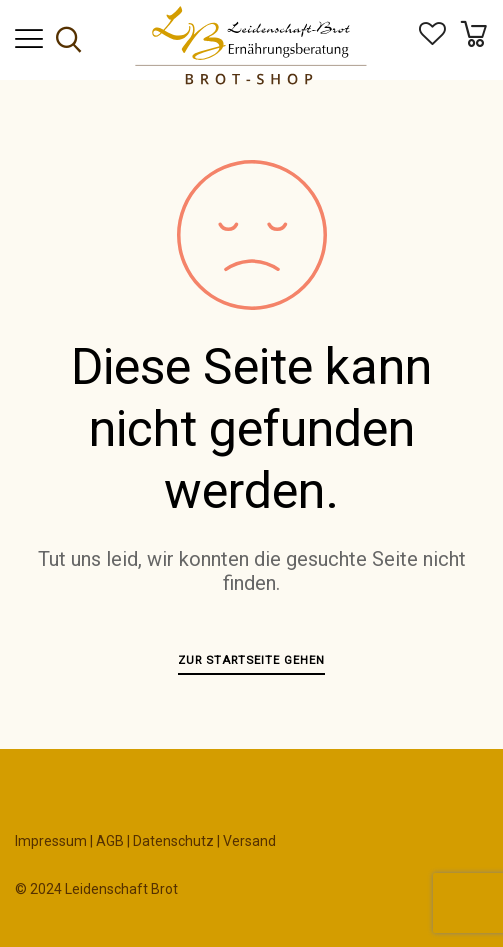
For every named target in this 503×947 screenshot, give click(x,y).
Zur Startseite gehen (251, 660)
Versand (249, 841)
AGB (110, 841)
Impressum (51, 841)
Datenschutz (173, 841)
